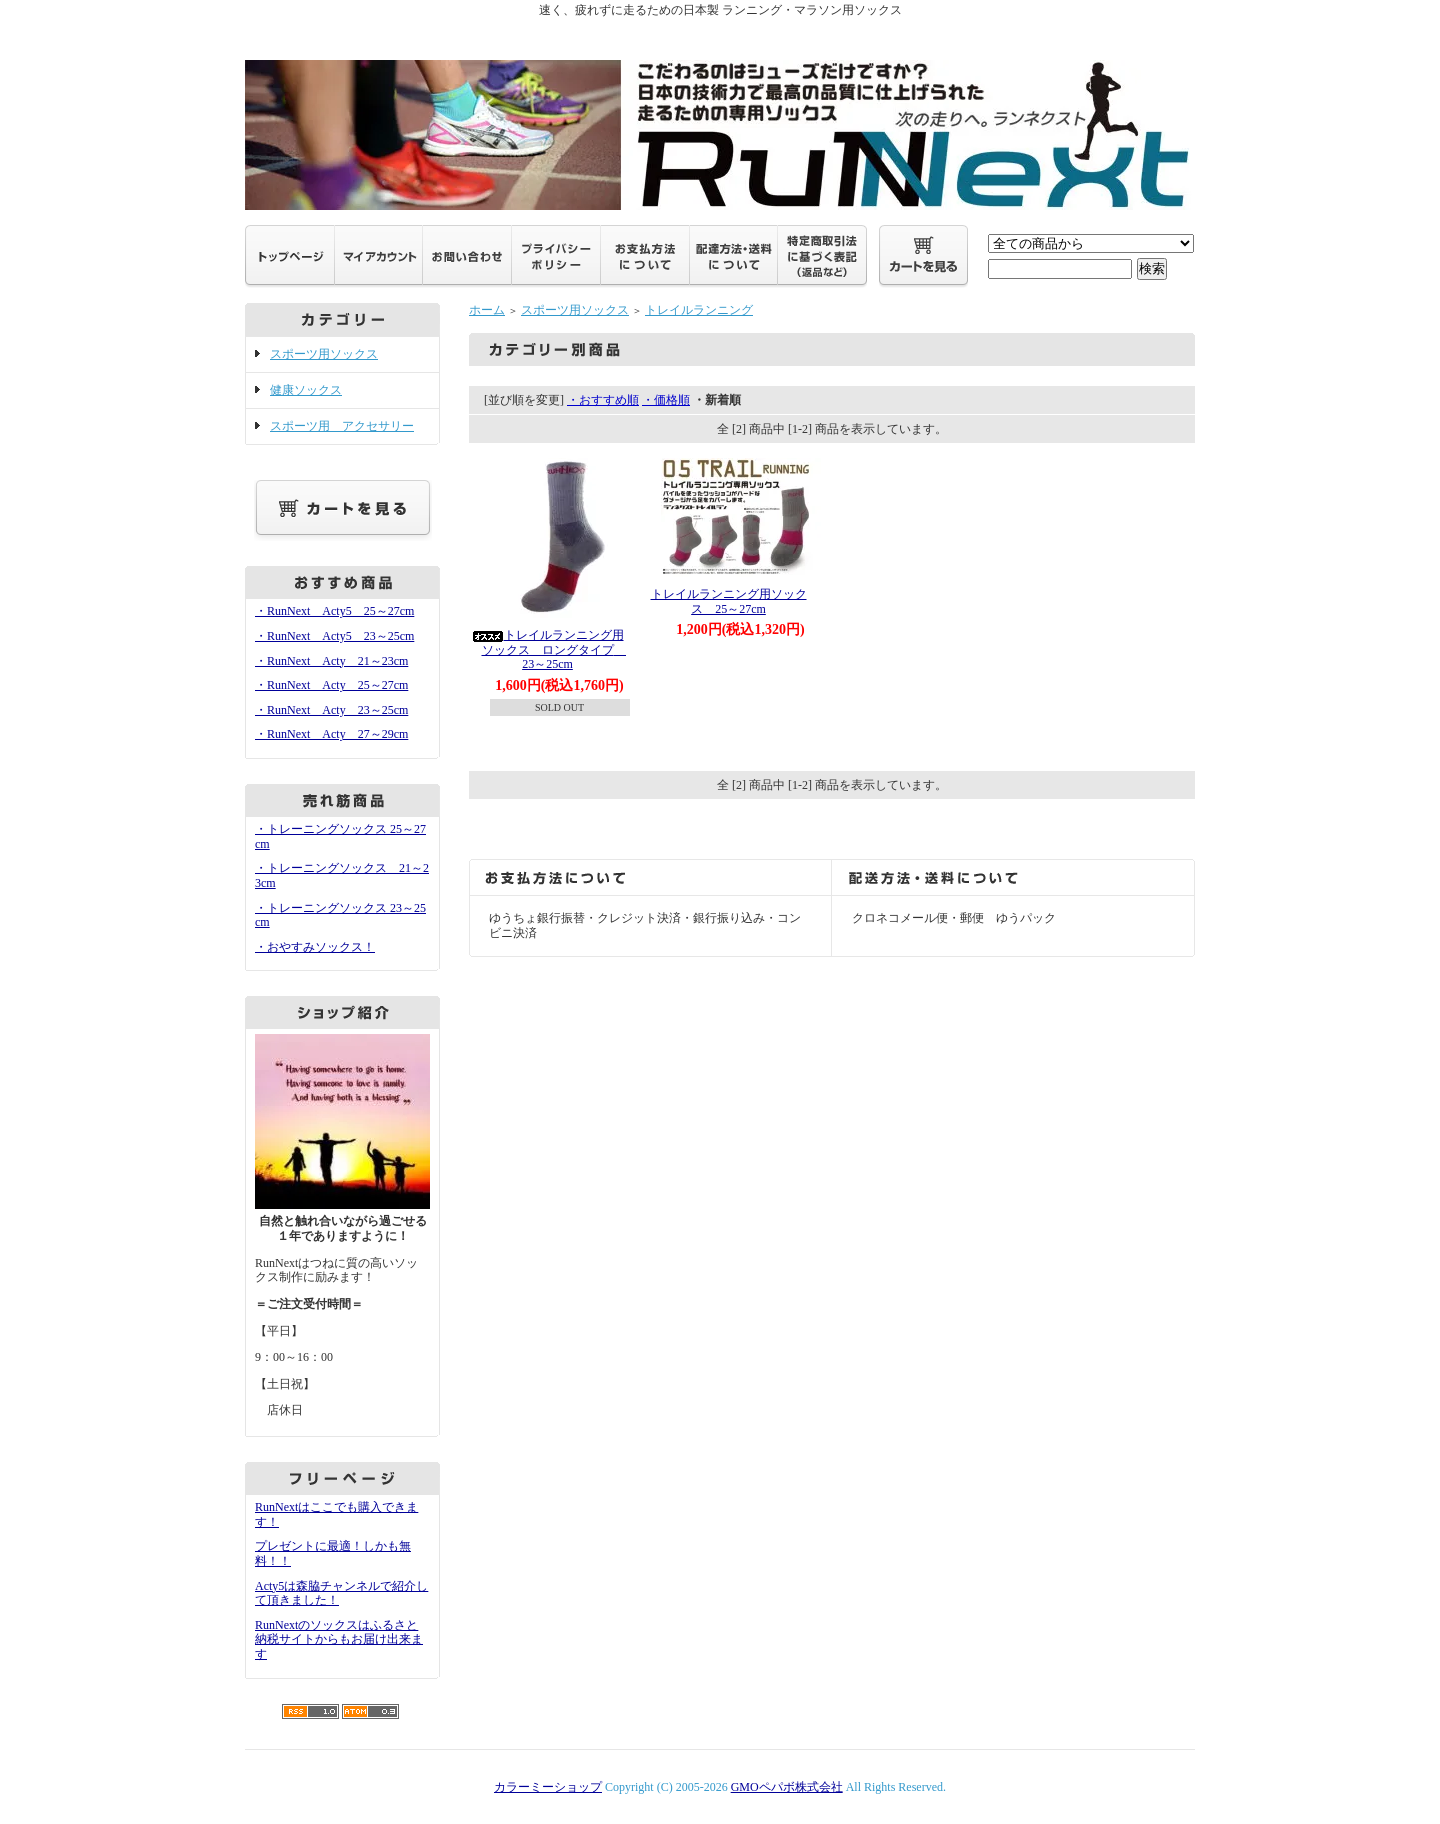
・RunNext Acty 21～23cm (331, 661)
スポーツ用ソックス (324, 354)
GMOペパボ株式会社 (787, 1787)
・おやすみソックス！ (315, 947)
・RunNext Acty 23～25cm (331, 710)
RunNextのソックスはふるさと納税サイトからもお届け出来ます (339, 1639)
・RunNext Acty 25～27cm (331, 685)
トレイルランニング (699, 310)
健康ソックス (306, 390)
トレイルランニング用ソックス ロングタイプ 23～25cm (591, 649)
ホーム (487, 310)
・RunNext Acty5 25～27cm (334, 611)
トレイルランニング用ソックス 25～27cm (729, 601)
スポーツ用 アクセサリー (342, 426)
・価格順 (666, 400)
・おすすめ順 (603, 400)
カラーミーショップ (548, 1787)
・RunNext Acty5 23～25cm (334, 636)
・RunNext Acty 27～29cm (331, 734)
